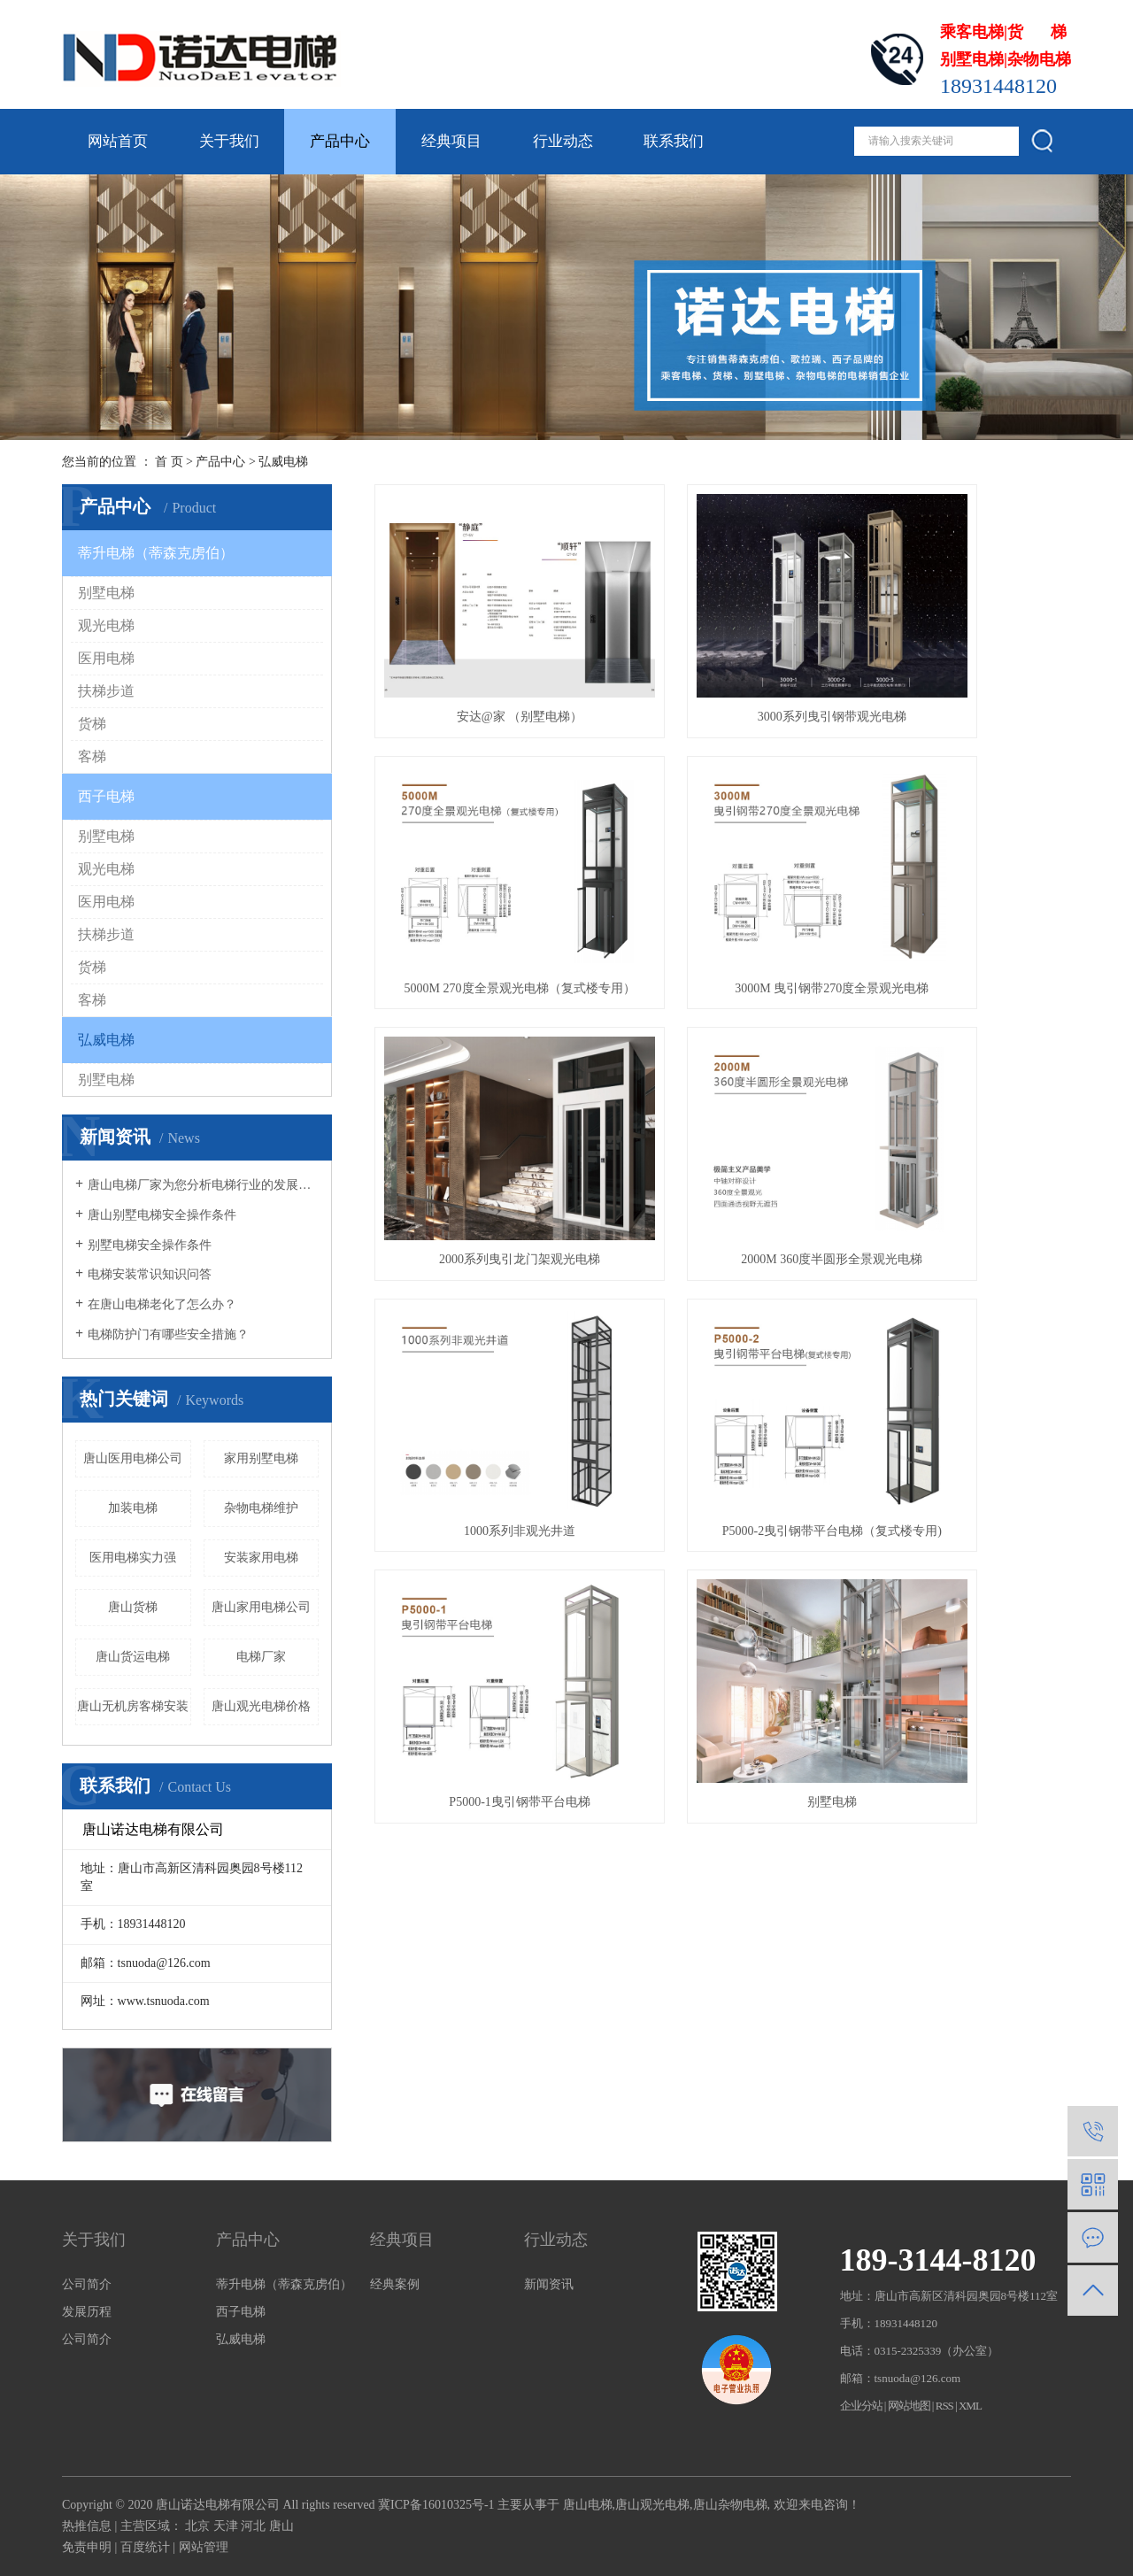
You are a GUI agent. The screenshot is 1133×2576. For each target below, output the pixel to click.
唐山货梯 (133, 1607)
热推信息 (87, 2526)
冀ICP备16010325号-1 (436, 2504)
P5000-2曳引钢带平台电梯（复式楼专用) (722, 1095)
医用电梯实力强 (132, 1557)
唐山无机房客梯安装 (133, 1706)
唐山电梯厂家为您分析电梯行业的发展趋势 (203, 1185)
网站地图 (909, 2405)
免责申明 (87, 2547)
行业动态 (563, 141)
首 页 (169, 461)
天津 (225, 2526)
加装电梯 (133, 1508)
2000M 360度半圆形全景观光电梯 (961, 878)
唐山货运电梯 (133, 1656)
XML (970, 2405)
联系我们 (674, 141)
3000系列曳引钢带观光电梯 (722, 661)
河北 (253, 2526)
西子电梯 (106, 796)
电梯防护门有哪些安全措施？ (168, 1334)
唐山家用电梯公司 (261, 1607)
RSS (944, 2405)
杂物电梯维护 (261, 1508)
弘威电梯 (283, 461)
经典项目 (451, 141)
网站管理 (203, 2547)
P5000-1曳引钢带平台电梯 (961, 1095)
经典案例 (395, 2284)
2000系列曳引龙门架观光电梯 (722, 878)
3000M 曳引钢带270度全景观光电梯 (483, 878)
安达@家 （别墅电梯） (483, 661)
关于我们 (229, 141)
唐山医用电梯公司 (132, 1458)
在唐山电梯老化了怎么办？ (162, 1304)
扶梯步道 (106, 690)
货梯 (92, 723)
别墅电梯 (106, 592)
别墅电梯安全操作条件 (150, 1245)
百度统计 (145, 2547)
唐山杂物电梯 (730, 2504)
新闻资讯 (549, 2284)
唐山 (281, 2526)
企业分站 (861, 2405)
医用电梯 (106, 658)
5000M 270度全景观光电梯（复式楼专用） (962, 661)
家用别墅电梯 (261, 1458)
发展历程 (87, 2311)
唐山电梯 (588, 2504)
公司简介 (87, 2284)
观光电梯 (106, 625)
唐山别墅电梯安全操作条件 (162, 1215)
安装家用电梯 (261, 1557)
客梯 (92, 756)
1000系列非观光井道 (483, 1095)
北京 (197, 2526)
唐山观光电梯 (652, 2504)
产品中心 (340, 141)
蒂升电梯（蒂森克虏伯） (156, 552)
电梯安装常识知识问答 (150, 1274)
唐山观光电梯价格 (261, 1706)
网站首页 (118, 141)
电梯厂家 (261, 1656)
